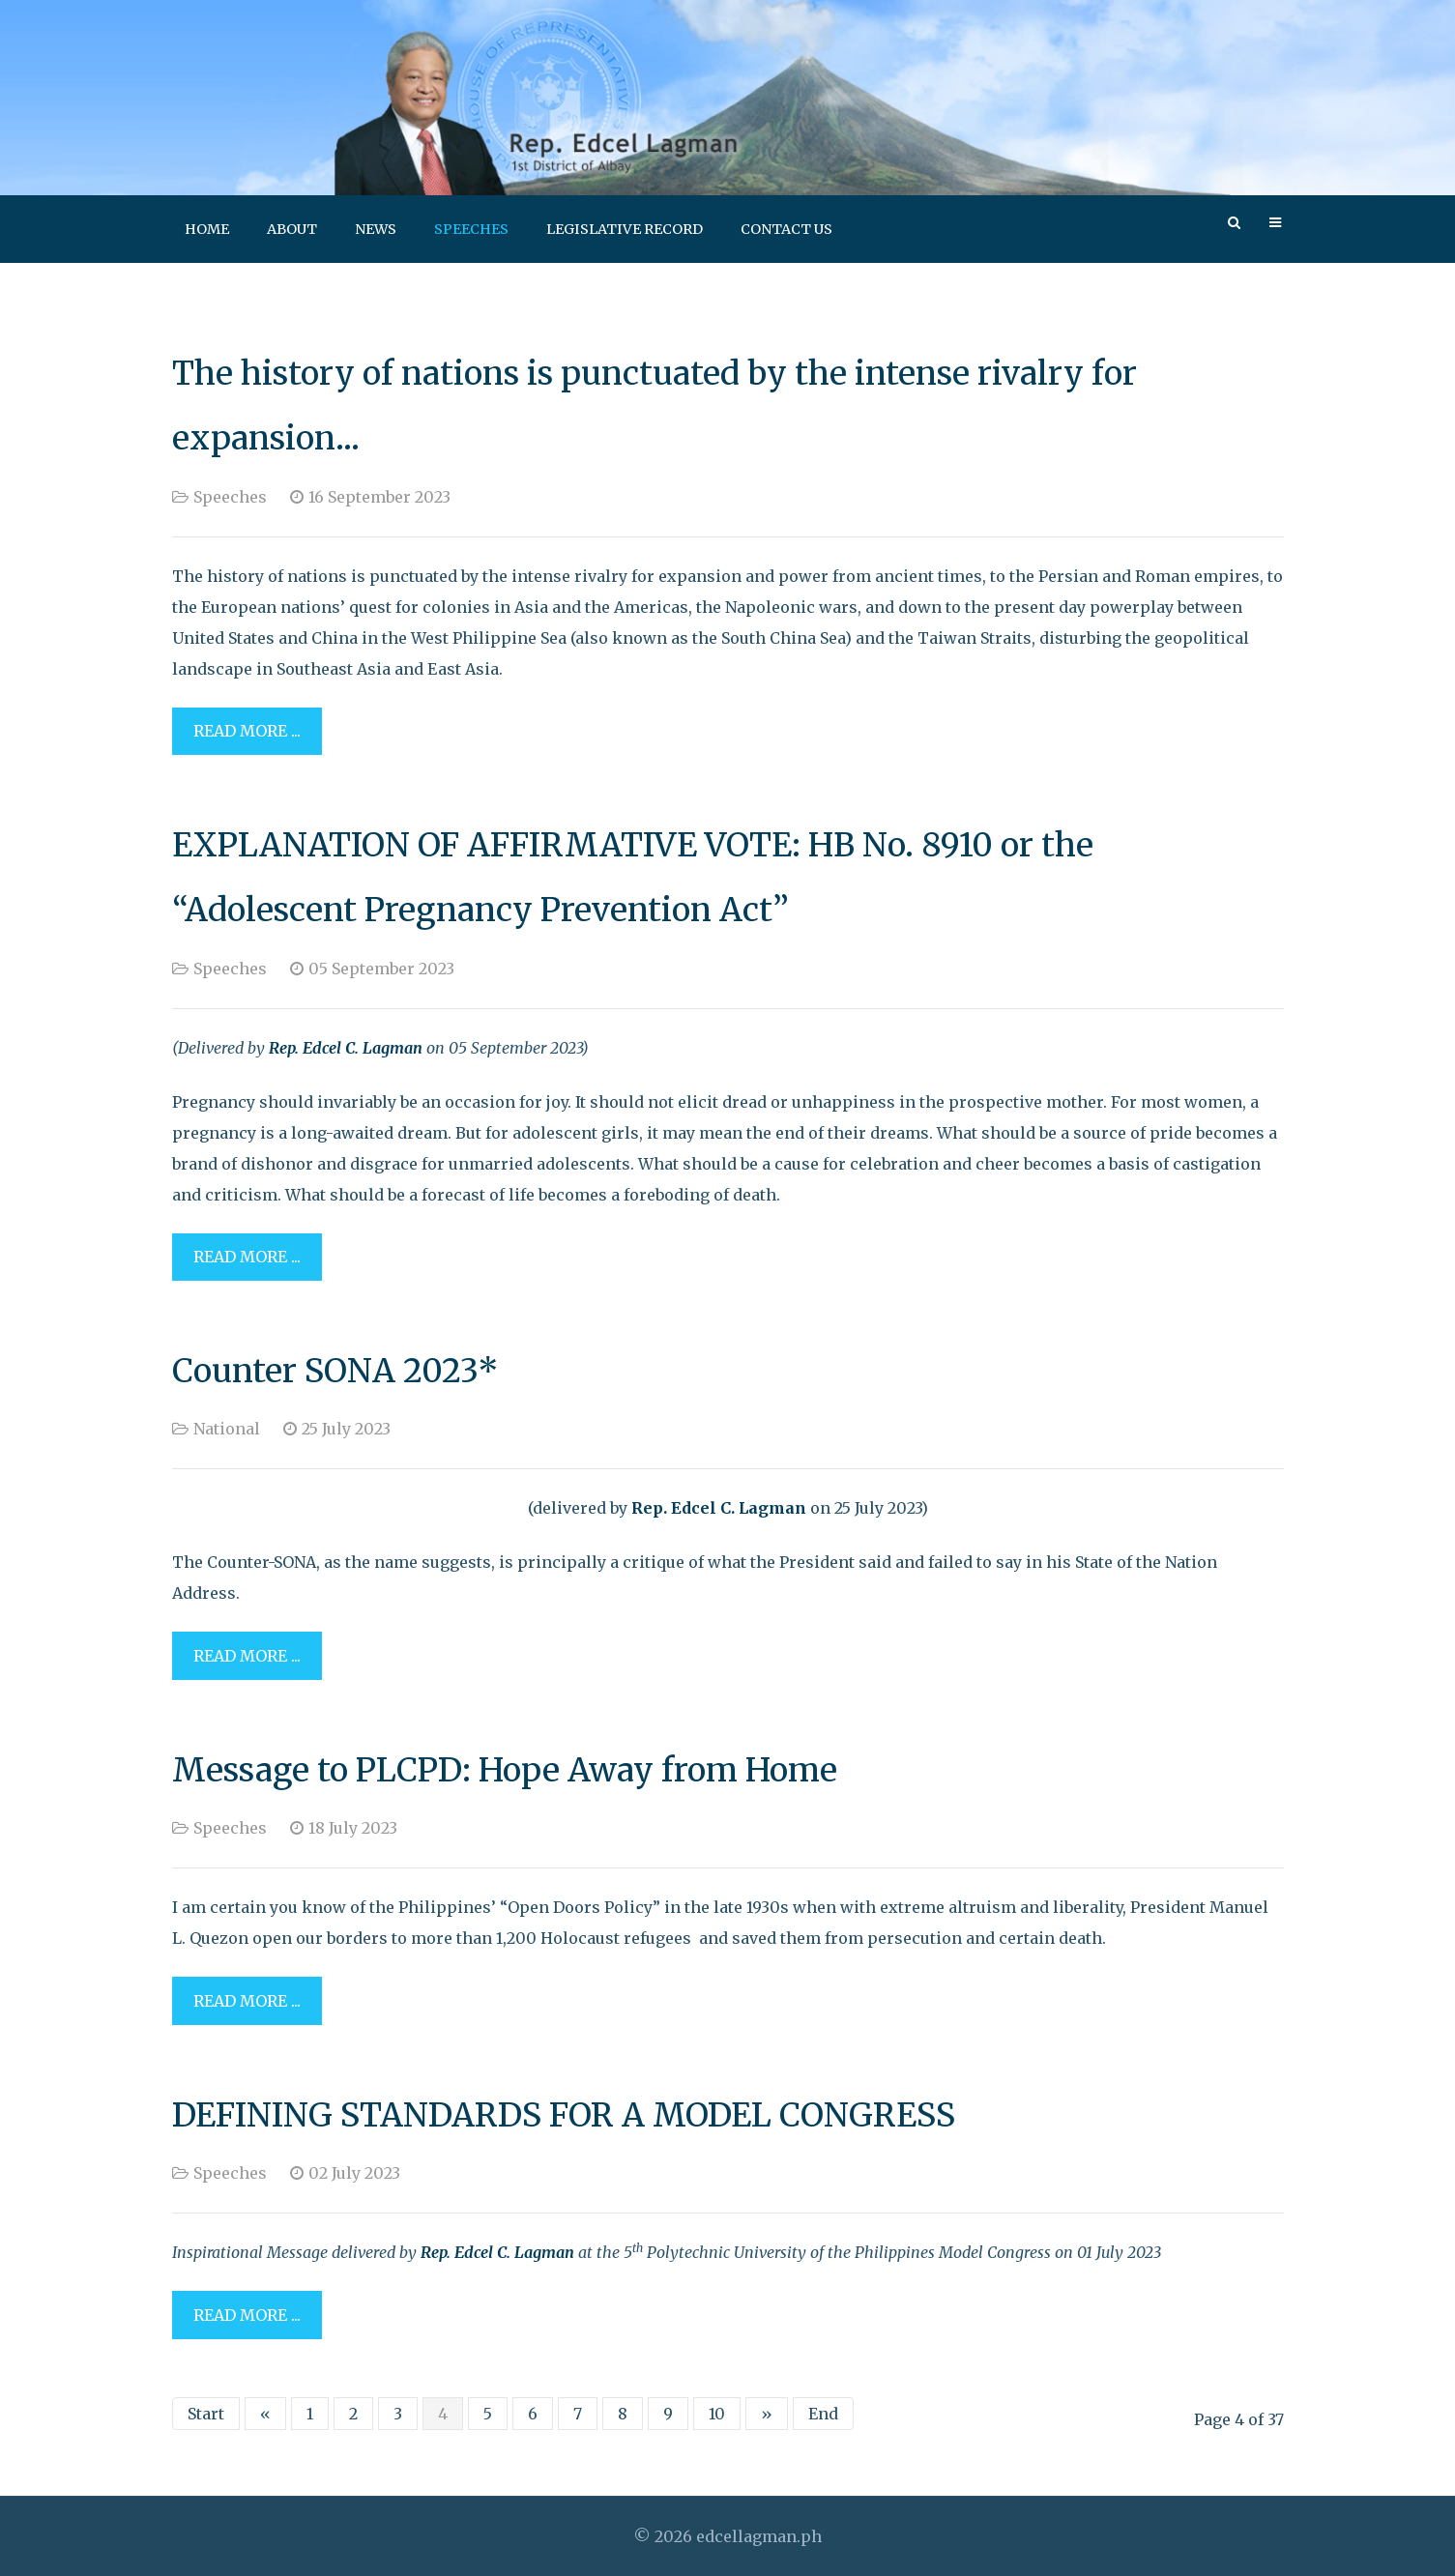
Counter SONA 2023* (335, 1370)
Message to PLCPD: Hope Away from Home (504, 1770)
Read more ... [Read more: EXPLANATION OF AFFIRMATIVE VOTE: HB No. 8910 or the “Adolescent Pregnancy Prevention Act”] (247, 1256)
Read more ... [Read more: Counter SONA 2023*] (247, 1655)
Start (206, 2413)
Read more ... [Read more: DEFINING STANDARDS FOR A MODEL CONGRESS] (247, 2315)
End (823, 2413)
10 (717, 2413)
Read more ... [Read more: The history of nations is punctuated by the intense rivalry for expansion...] (247, 730)
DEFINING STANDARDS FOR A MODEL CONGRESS (563, 2115)
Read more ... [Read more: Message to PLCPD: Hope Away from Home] (247, 2001)
